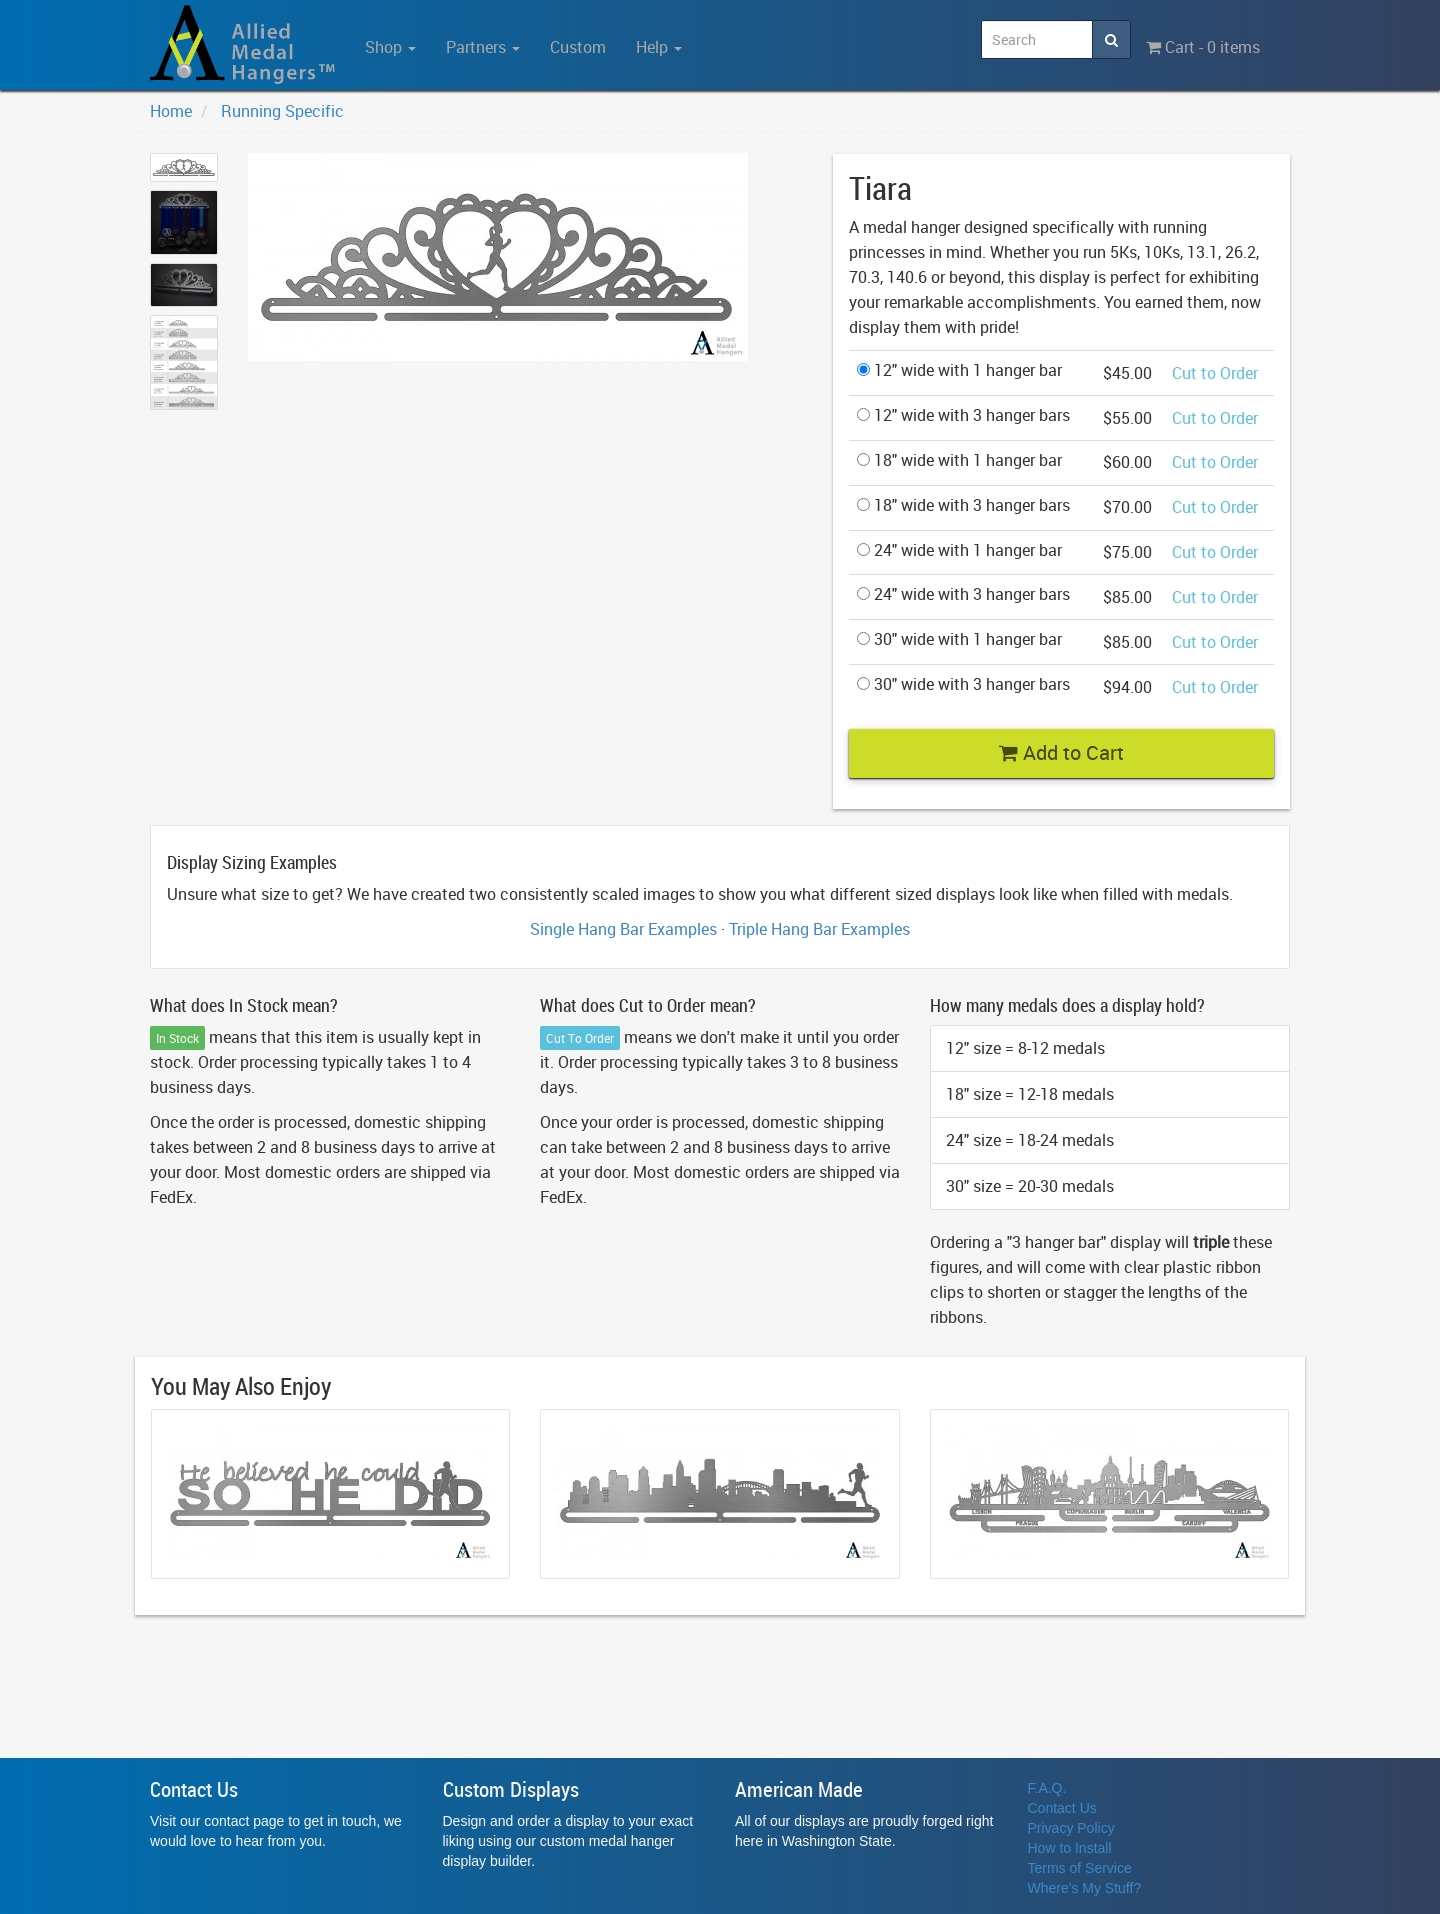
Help (659, 47)
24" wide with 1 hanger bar (959, 550)
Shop (390, 47)
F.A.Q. (1047, 1788)
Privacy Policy (1071, 1828)
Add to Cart (1061, 752)
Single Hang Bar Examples (623, 929)
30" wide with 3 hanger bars (963, 684)
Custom (578, 47)
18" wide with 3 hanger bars (963, 505)
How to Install (1070, 1848)
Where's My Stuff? (1085, 1888)
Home (171, 111)
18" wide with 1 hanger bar (959, 460)
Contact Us (1062, 1808)
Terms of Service (1080, 1868)
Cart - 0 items (1203, 47)
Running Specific (282, 111)
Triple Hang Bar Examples (819, 929)
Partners (483, 47)
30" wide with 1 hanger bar (959, 639)
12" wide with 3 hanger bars (963, 415)
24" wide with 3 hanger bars (963, 594)
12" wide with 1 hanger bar (959, 370)
